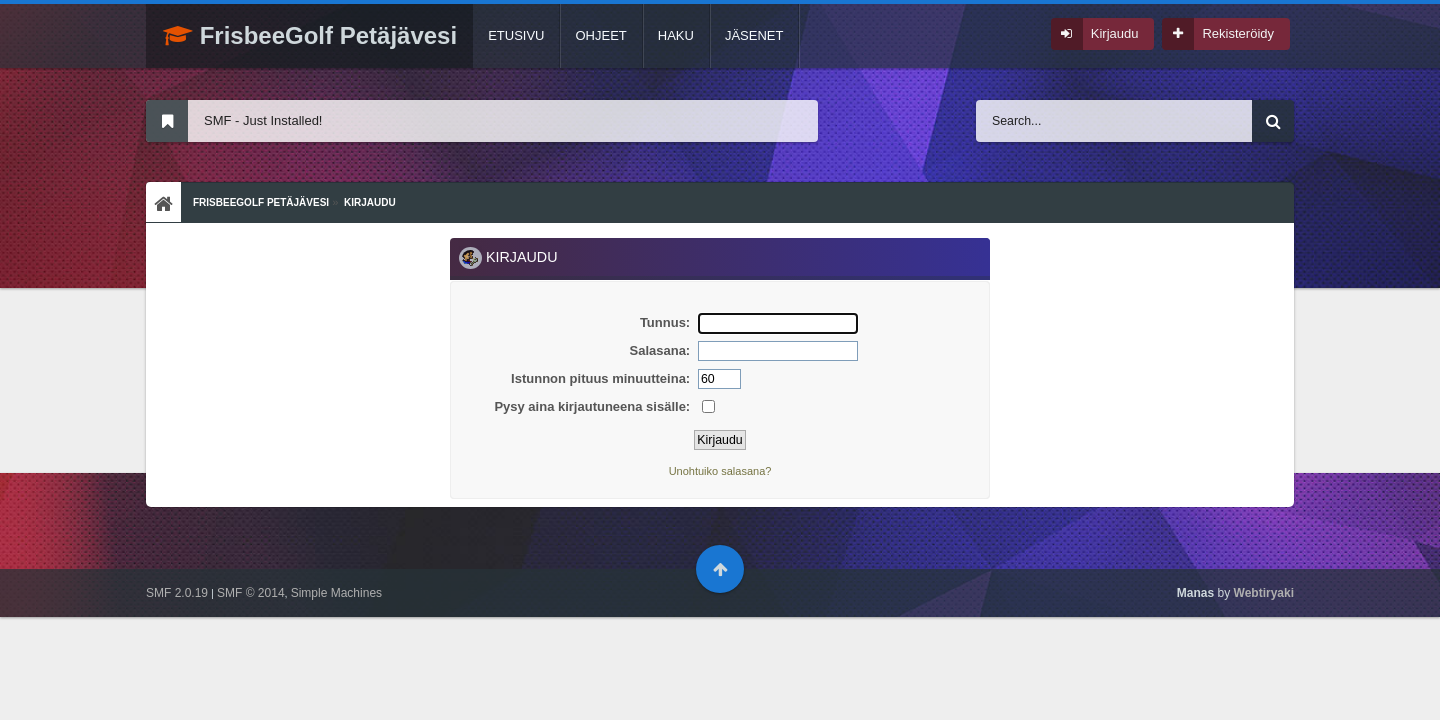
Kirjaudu (1115, 33)
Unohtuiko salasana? (720, 471)
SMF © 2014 (251, 593)
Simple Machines (336, 593)
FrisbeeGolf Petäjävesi (310, 35)
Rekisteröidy (1238, 33)
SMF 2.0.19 (177, 593)
